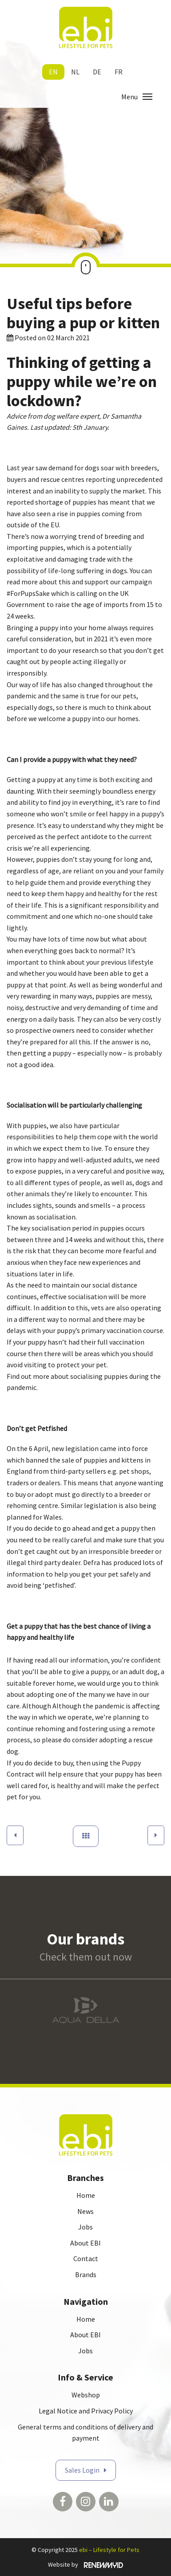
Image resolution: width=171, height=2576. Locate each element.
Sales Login (82, 2470)
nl (75, 71)
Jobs (85, 2226)
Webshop (86, 2394)
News (85, 2211)
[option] (85, 2010)
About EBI (85, 2242)
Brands (85, 2274)
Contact (85, 2258)
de (97, 71)
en (53, 71)
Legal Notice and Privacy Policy (86, 2410)
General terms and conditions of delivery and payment (85, 2432)
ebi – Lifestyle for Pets (109, 2550)
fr (119, 71)
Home (85, 2195)
